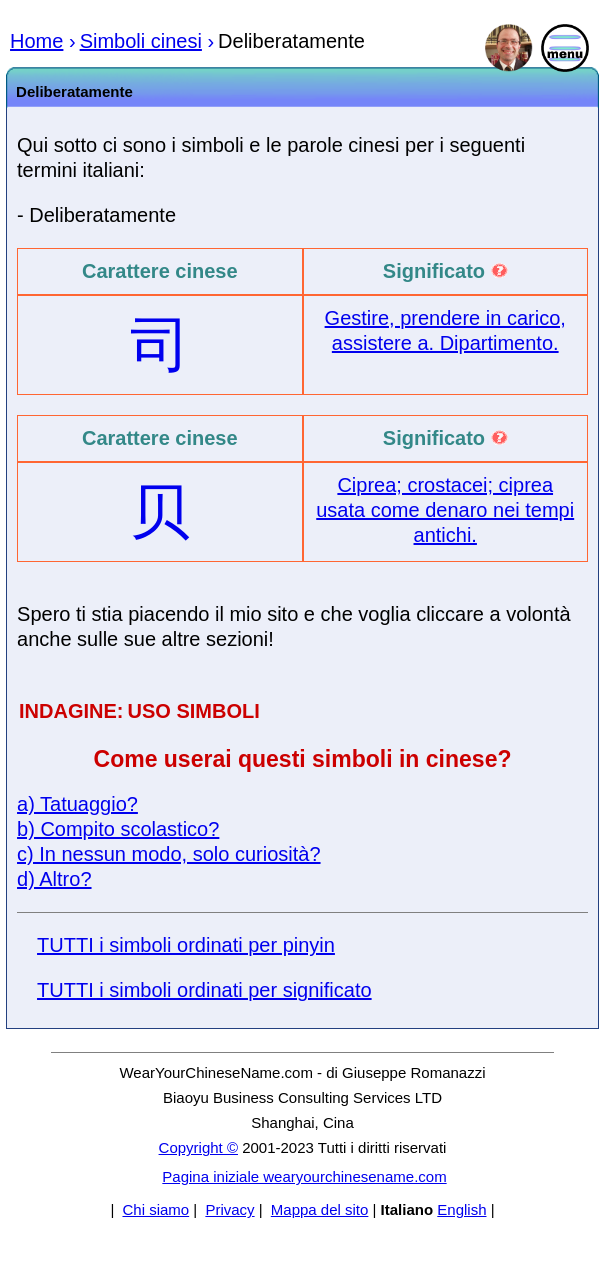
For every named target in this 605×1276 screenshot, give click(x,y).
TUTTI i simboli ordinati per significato (204, 990)
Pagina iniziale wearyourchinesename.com (304, 1176)
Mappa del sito (320, 1209)
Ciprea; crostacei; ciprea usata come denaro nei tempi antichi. (445, 510)
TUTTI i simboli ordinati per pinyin (186, 945)
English (461, 1209)
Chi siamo (155, 1209)
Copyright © (198, 1147)
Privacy (229, 1209)
